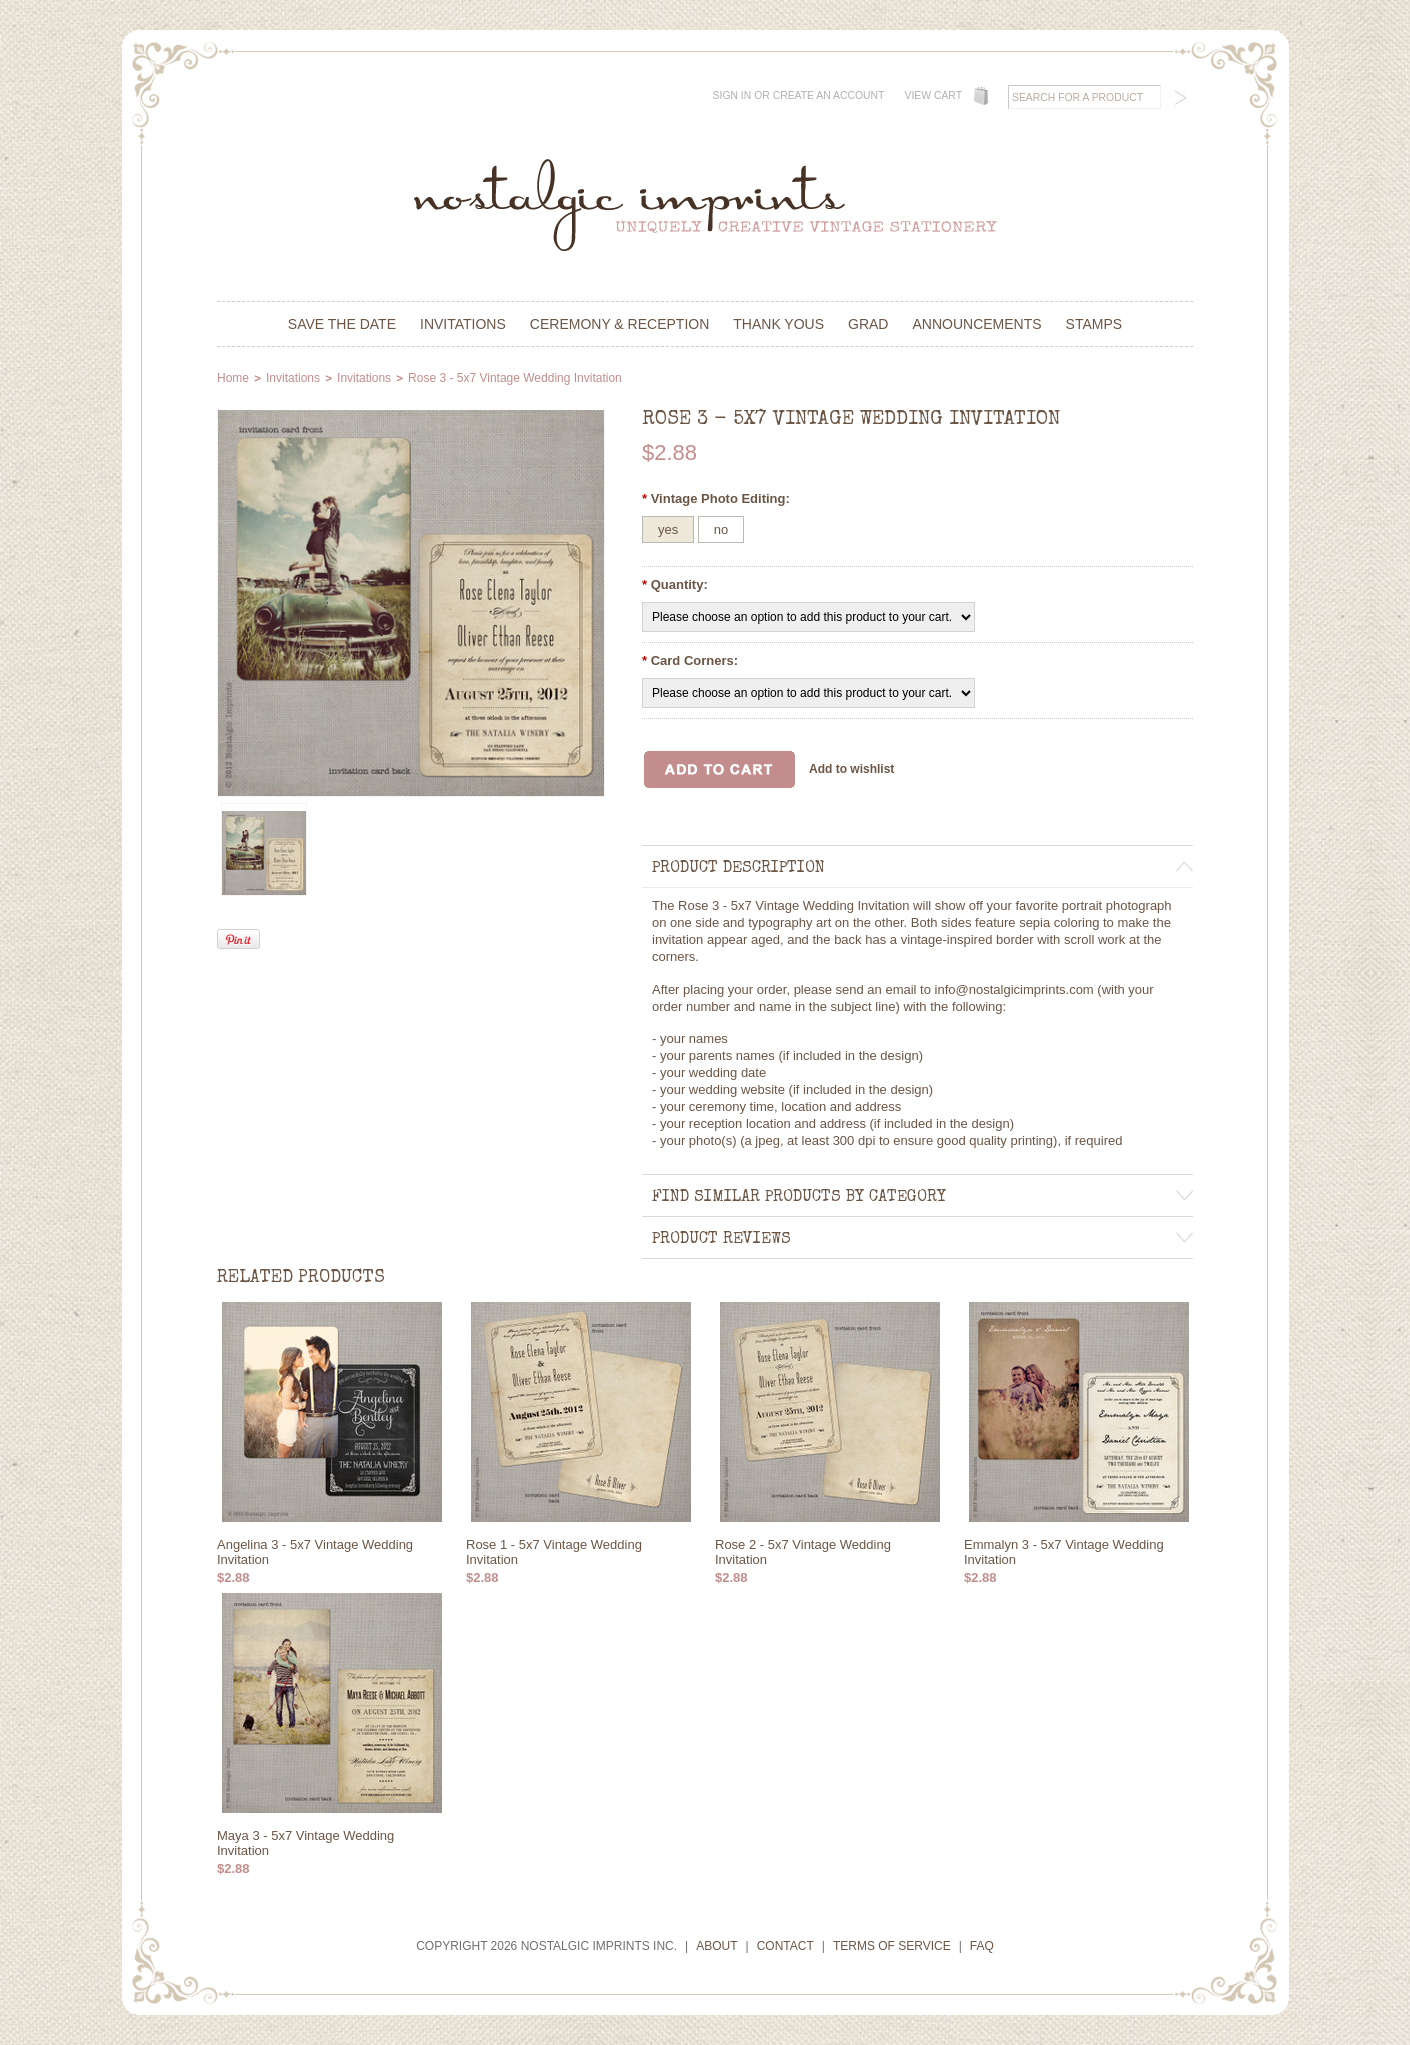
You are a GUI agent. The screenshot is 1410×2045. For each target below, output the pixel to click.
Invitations (463, 324)
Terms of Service (892, 1946)
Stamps (1094, 324)
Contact (785, 1946)
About (716, 1946)
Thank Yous (778, 324)
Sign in (732, 95)
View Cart (933, 95)
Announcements (976, 324)
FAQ (982, 1946)
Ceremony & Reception (619, 324)
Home (233, 378)
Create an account (829, 95)
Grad (868, 324)
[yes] (668, 529)
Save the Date (342, 324)
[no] (721, 529)
